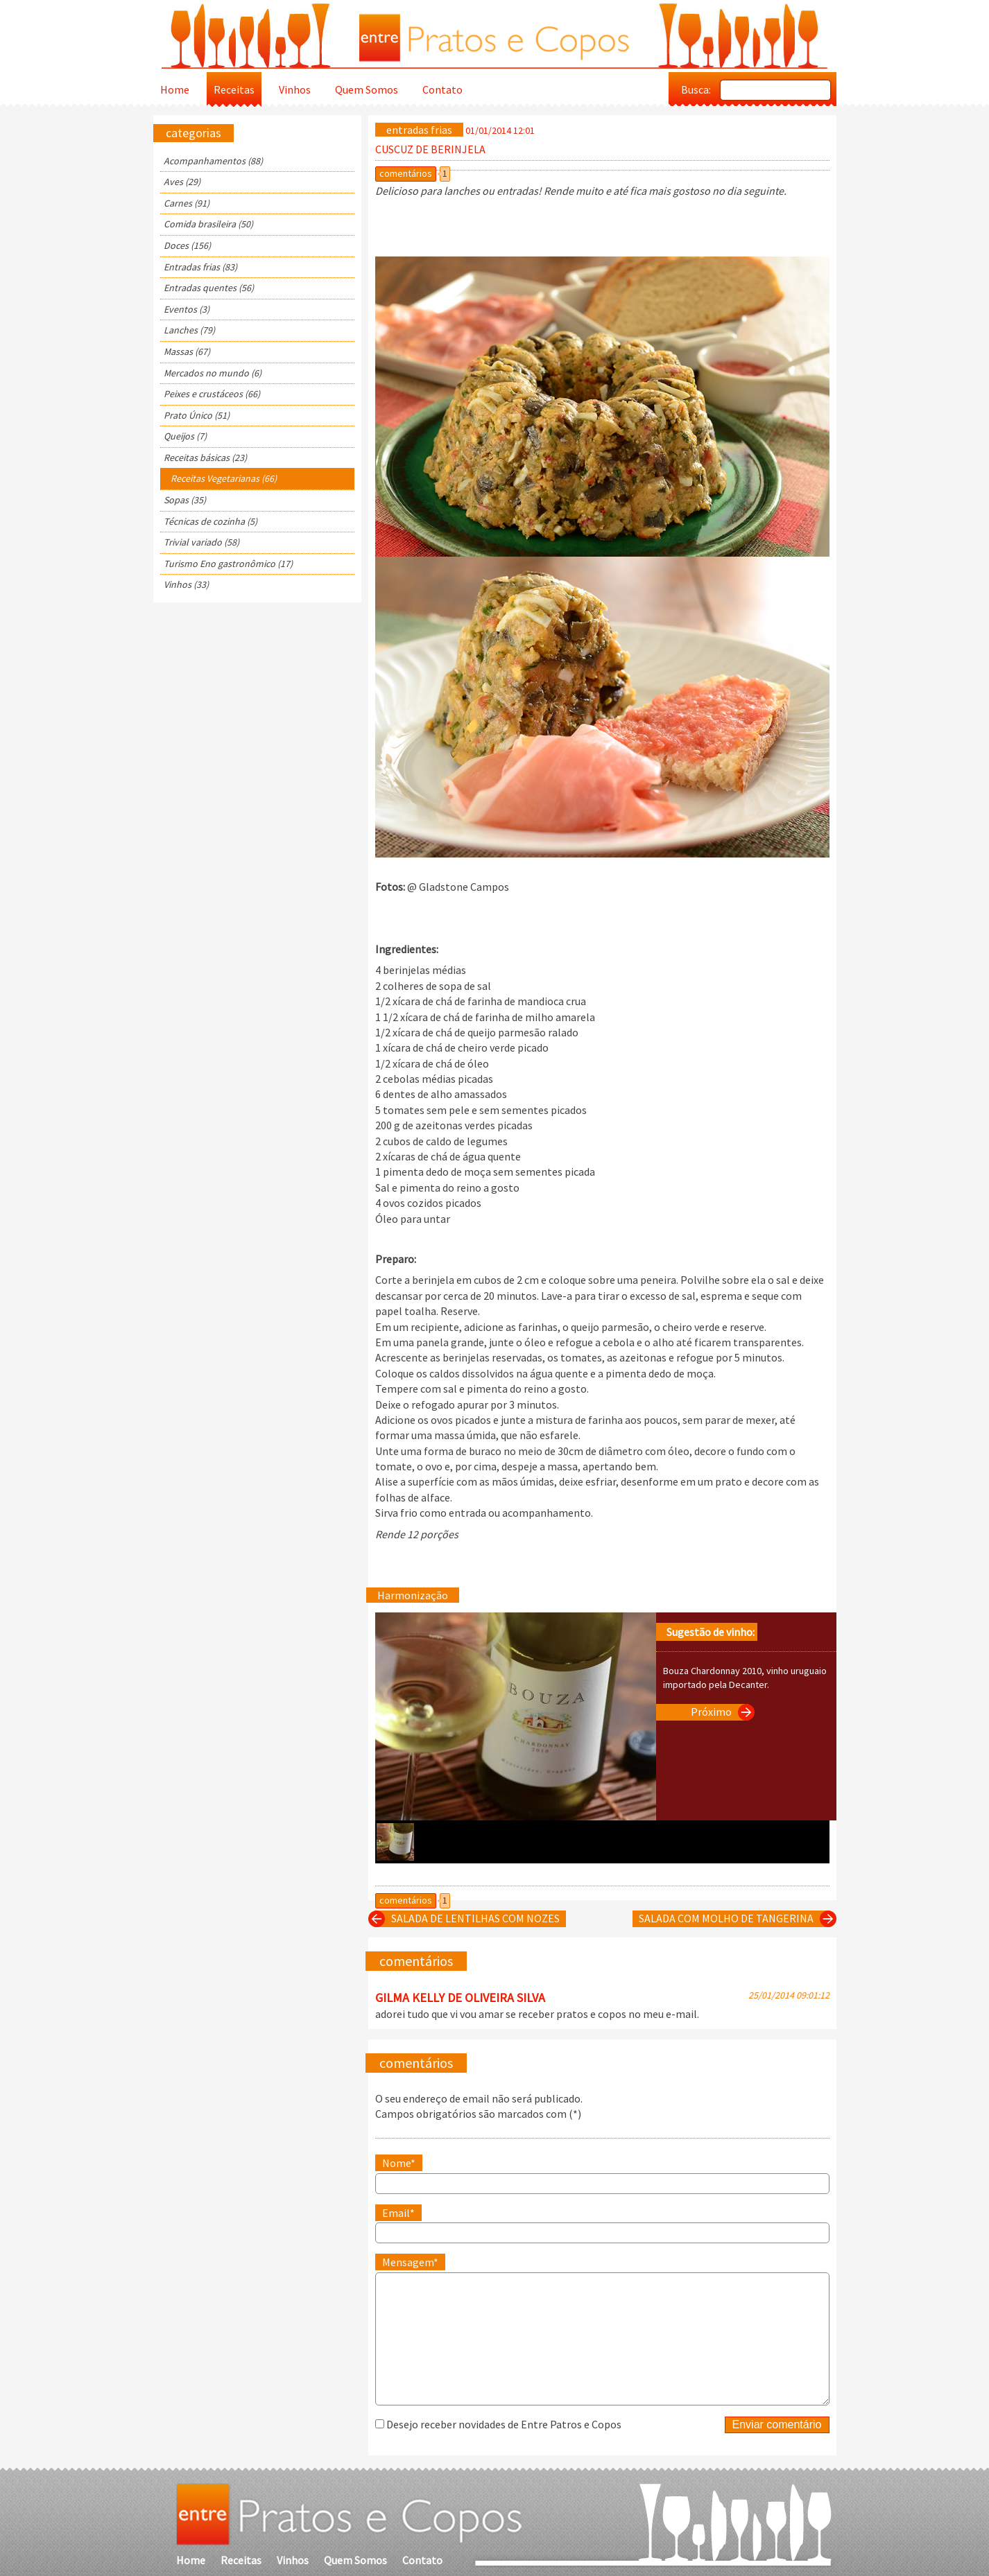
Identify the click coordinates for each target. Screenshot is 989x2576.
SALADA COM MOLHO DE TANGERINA (734, 1919)
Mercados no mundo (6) (212, 373)
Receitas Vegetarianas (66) (224, 478)
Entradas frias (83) (200, 267)
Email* (398, 2213)
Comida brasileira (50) (208, 224)
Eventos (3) (186, 309)
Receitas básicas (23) (205, 457)
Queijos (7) (185, 436)
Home (174, 89)
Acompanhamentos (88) (213, 161)
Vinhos (295, 89)
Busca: (696, 89)
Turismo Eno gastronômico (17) (228, 563)
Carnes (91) (186, 203)
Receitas (234, 89)
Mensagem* (410, 2262)
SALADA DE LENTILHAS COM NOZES (467, 1919)
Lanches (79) (189, 330)
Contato (442, 89)
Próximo (719, 1712)
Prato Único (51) (197, 415)
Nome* (398, 2163)
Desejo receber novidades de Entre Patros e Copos (503, 2424)
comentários (405, 173)
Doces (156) (187, 245)
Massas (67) (187, 351)
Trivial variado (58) (201, 542)
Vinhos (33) (186, 584)
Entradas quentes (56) (209, 287)
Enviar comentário (777, 2424)
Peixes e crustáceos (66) (212, 394)
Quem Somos (366, 89)
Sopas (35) (185, 500)
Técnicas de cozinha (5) (210, 521)
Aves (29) (182, 181)
